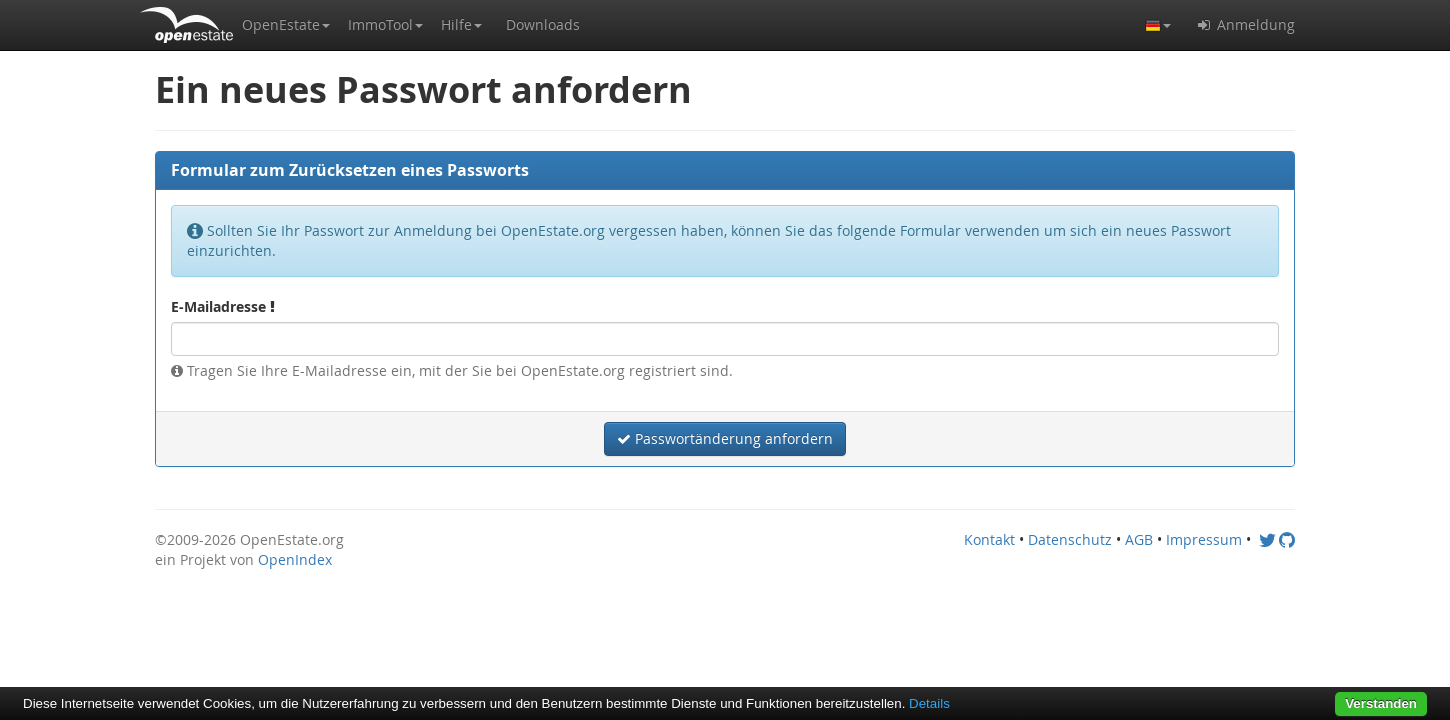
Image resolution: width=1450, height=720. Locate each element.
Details (929, 703)
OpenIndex (295, 559)
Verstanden (1381, 703)
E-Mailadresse (223, 306)
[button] (286, 25)
